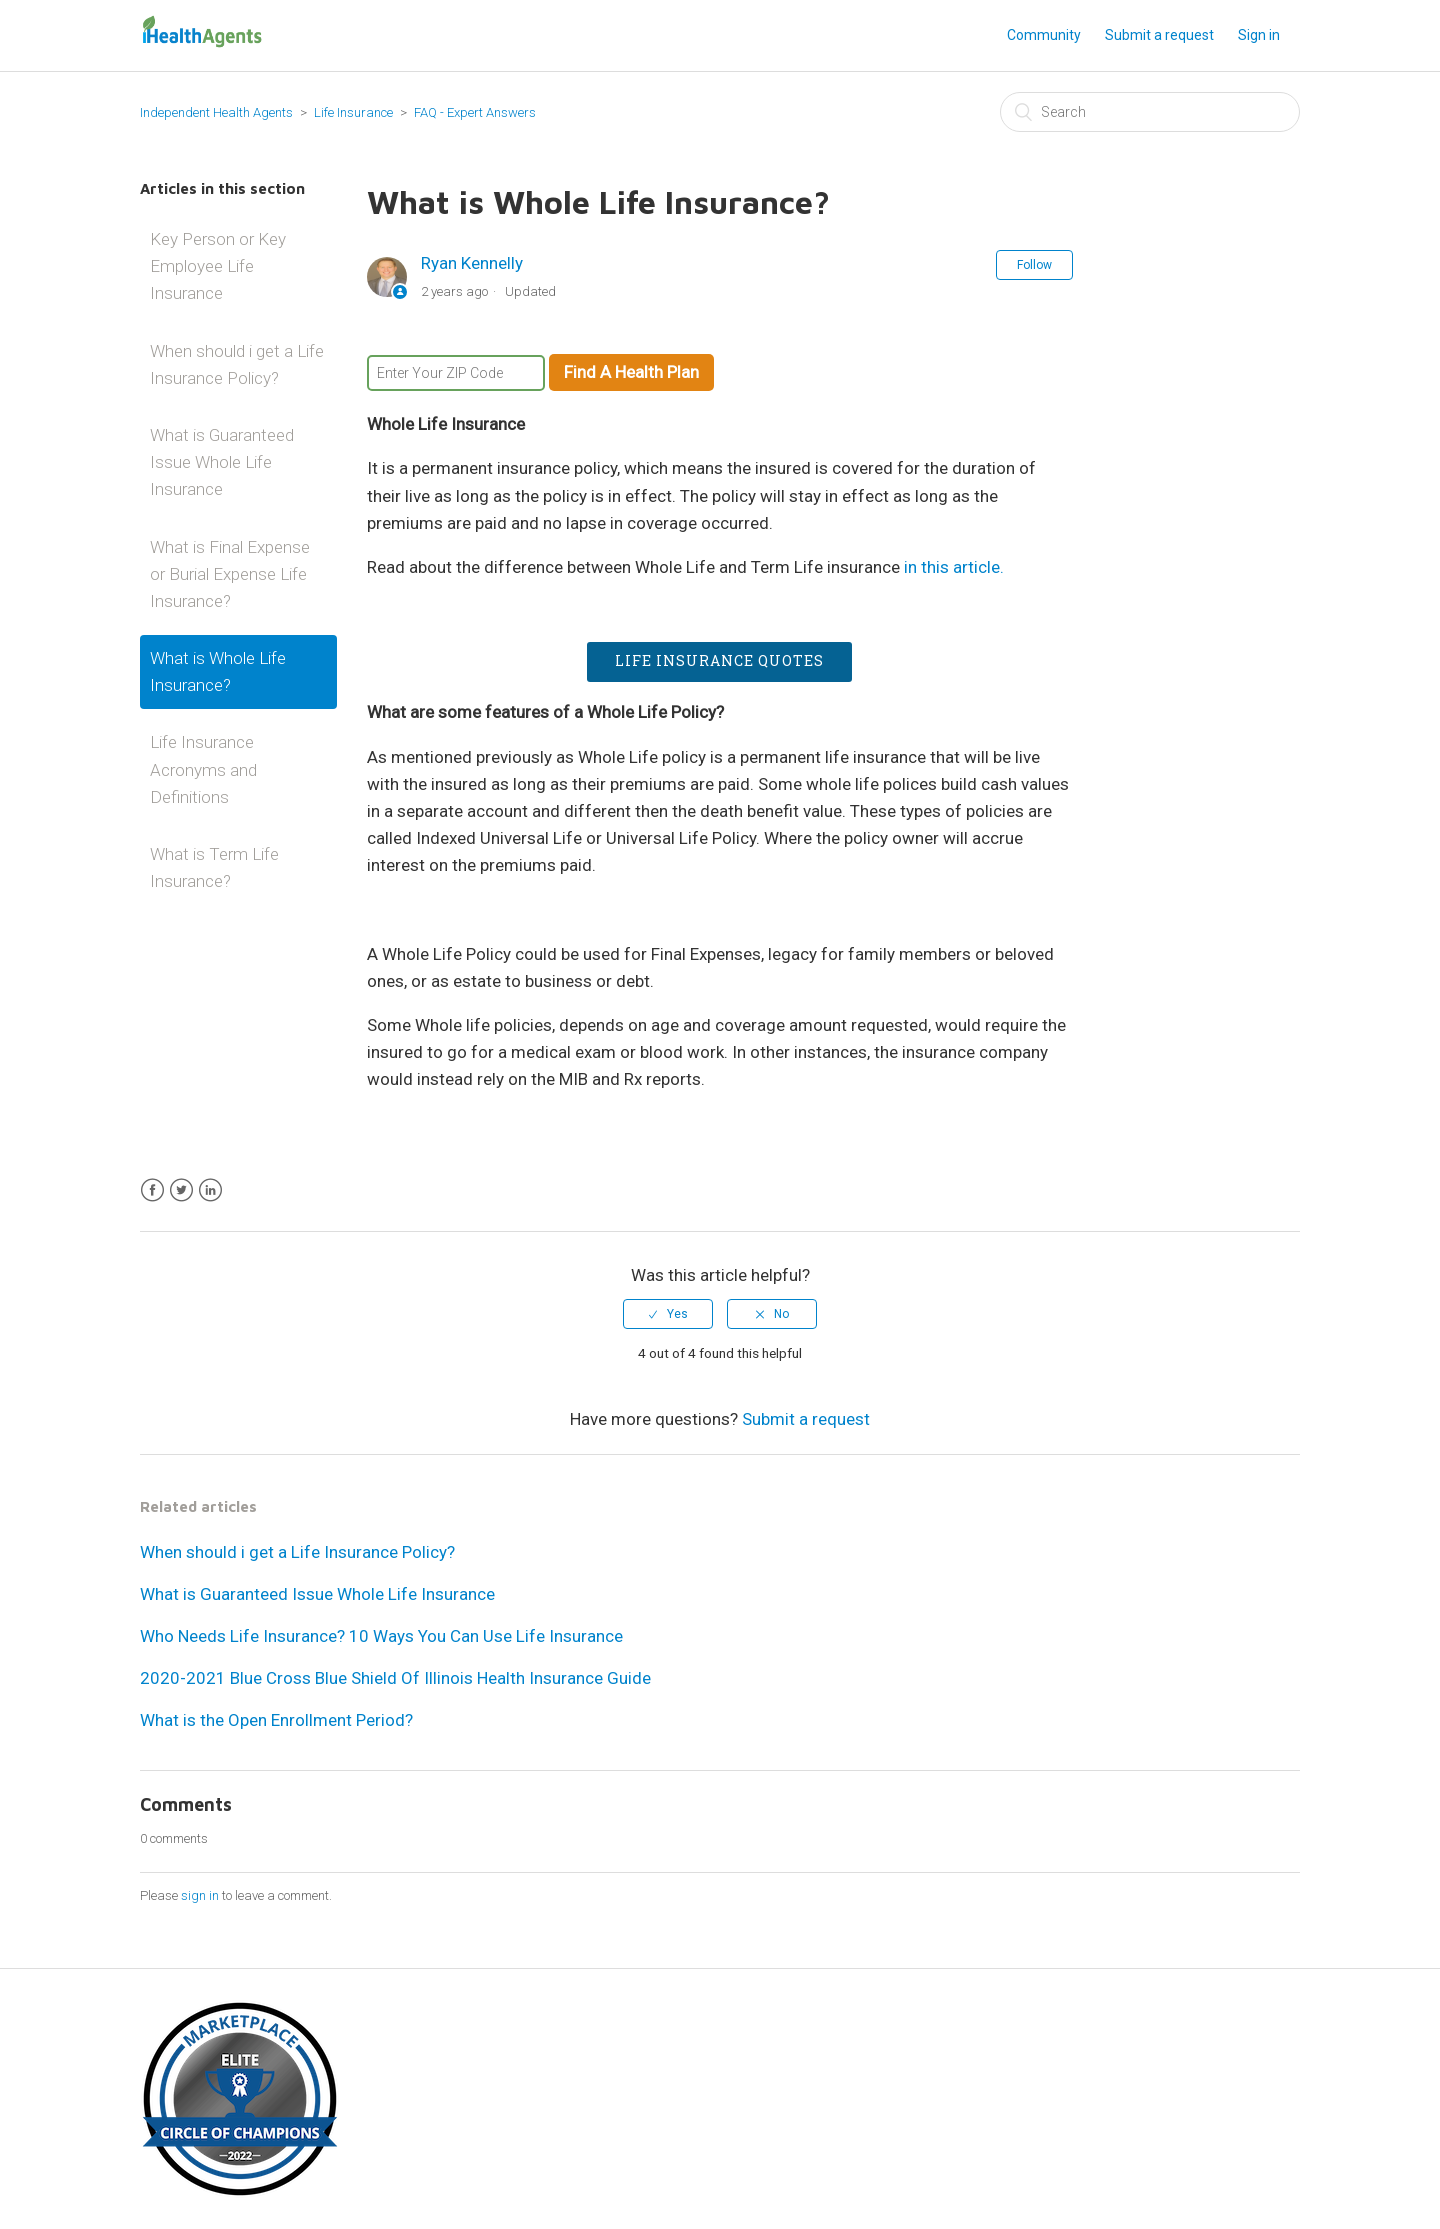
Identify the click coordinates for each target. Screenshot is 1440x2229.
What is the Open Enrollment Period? (276, 1720)
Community (1044, 35)
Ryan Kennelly (472, 263)
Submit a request (1159, 35)
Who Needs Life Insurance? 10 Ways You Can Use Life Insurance (381, 1636)
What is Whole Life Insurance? (218, 671)
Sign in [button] (1259, 35)
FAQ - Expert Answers (475, 112)
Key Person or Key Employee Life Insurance (218, 266)
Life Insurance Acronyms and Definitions (203, 769)
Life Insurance (353, 112)
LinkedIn (210, 1190)
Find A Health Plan (631, 372)
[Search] (1150, 112)
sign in (200, 1895)
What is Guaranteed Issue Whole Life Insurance (222, 462)
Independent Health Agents (216, 112)
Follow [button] (1034, 265)
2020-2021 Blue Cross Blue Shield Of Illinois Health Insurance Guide (395, 1678)
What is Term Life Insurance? (214, 867)
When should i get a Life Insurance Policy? (237, 364)
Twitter (181, 1190)
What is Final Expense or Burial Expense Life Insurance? (230, 574)
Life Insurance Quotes (719, 660)
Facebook (152, 1190)
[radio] (668, 1314)
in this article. (954, 567)
